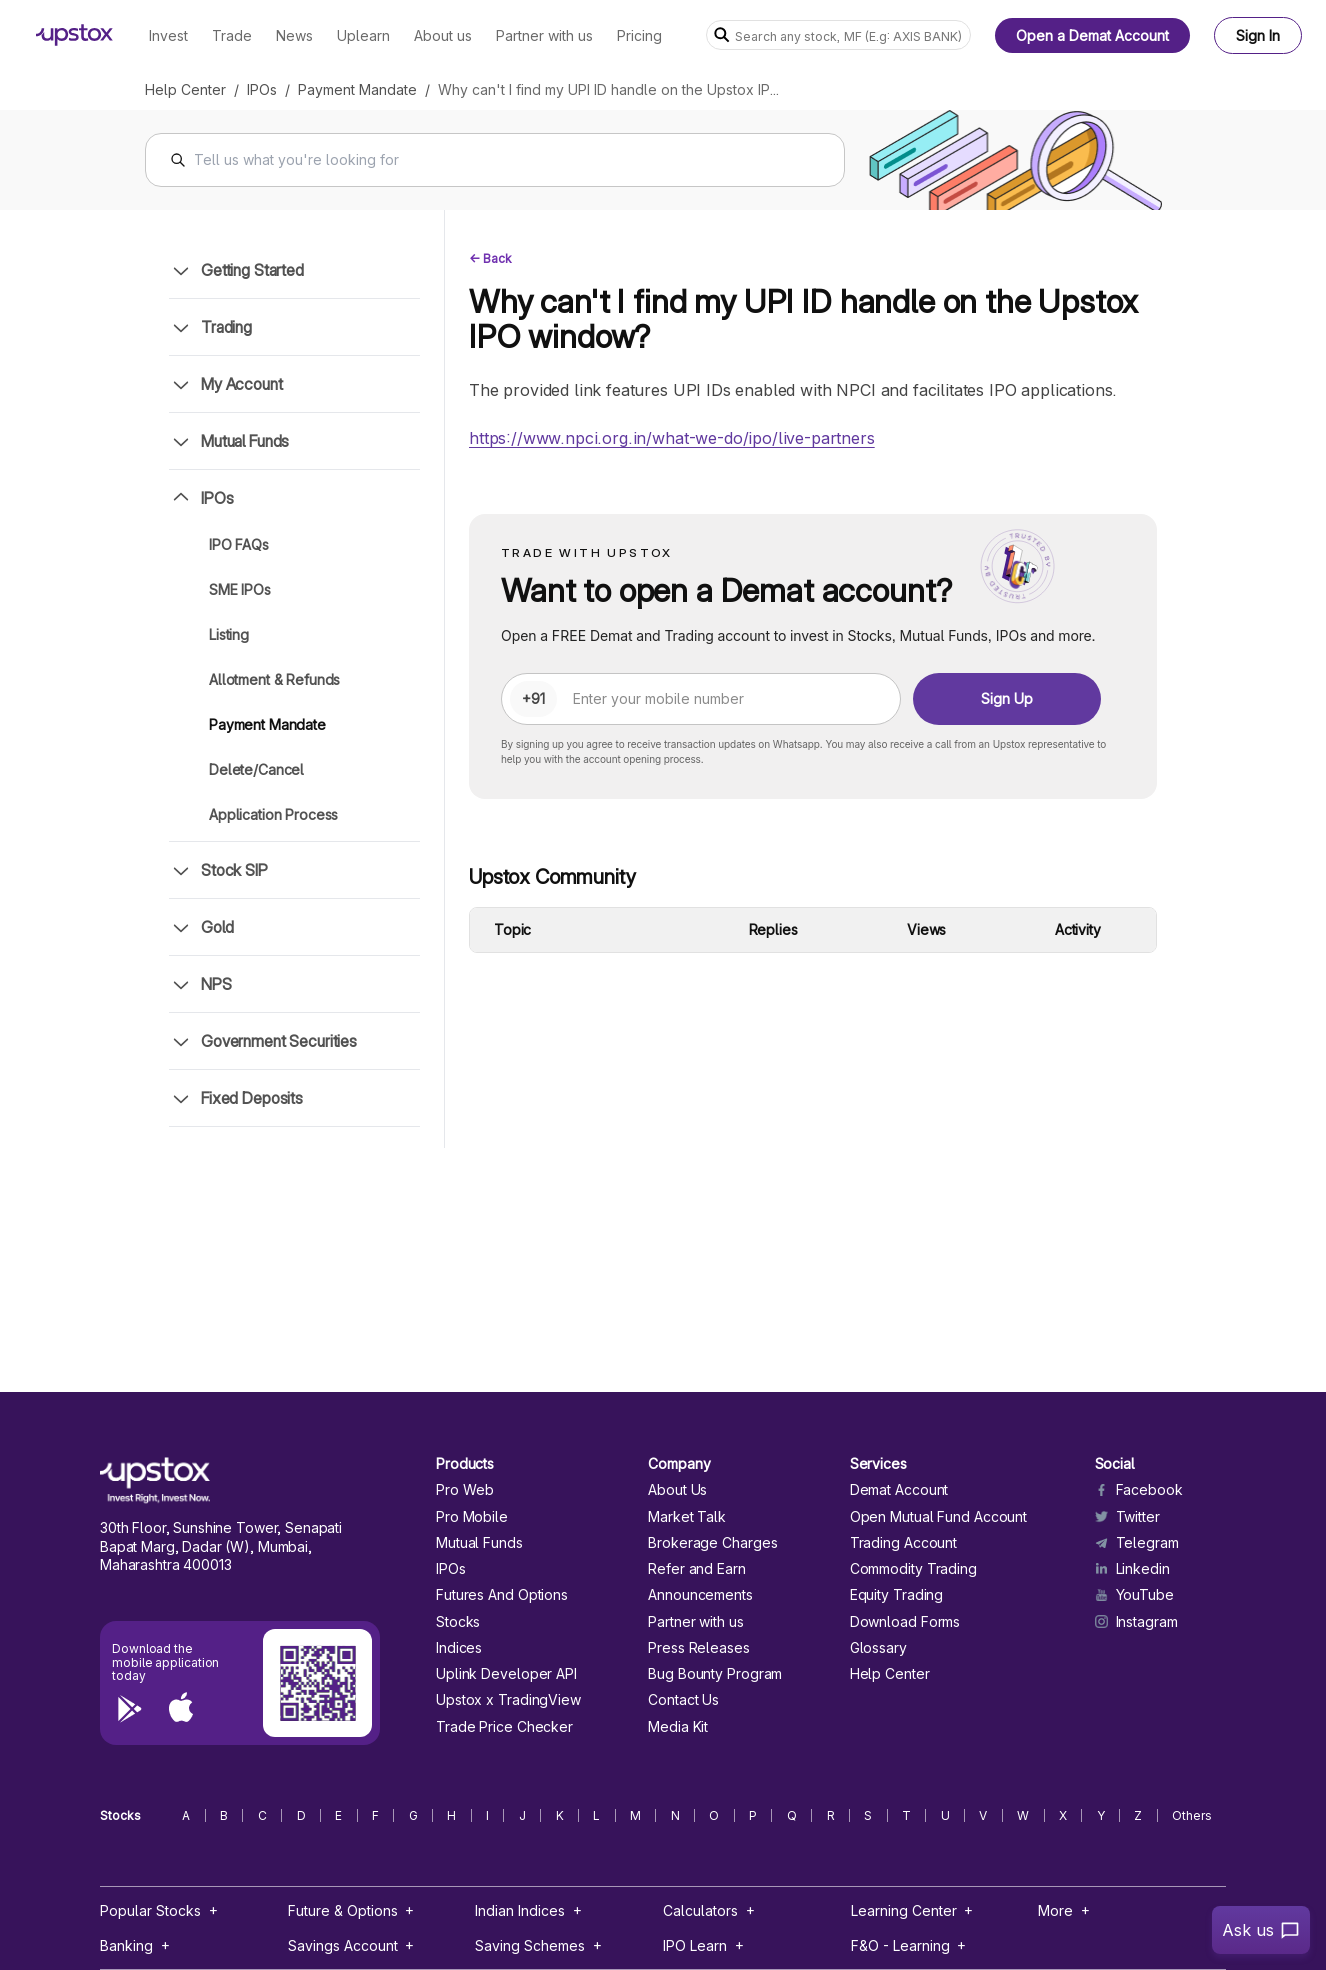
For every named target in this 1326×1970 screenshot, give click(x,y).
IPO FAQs (239, 544)
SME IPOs (240, 589)
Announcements (700, 1595)
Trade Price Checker (504, 1727)
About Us (677, 1490)
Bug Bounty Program (715, 1674)
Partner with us (695, 1622)
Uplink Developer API (506, 1674)
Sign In (1258, 35)
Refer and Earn (697, 1569)
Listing (229, 634)
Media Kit (678, 1727)
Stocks (458, 1622)
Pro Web (465, 1490)
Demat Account (899, 1490)
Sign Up (1007, 698)
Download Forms (905, 1622)
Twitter (1127, 1517)
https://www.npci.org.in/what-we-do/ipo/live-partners (672, 438)
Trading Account (903, 1543)
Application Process (273, 814)
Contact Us (683, 1700)
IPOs (262, 89)
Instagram (1136, 1622)
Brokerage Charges (712, 1543)
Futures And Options (502, 1595)
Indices (459, 1648)
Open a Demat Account (1092, 35)
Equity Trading (897, 1595)
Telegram (1137, 1543)
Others (1192, 1816)
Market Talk (687, 1517)
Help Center (185, 89)
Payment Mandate (357, 89)
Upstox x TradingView (508, 1700)
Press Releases (699, 1648)
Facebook (1139, 1490)
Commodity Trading (913, 1569)
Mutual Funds (479, 1543)
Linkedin (1132, 1569)
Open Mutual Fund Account (938, 1517)
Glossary (878, 1648)
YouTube (1134, 1595)
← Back (490, 258)
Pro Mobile (472, 1517)
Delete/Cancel (256, 769)
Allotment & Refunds (274, 679)
